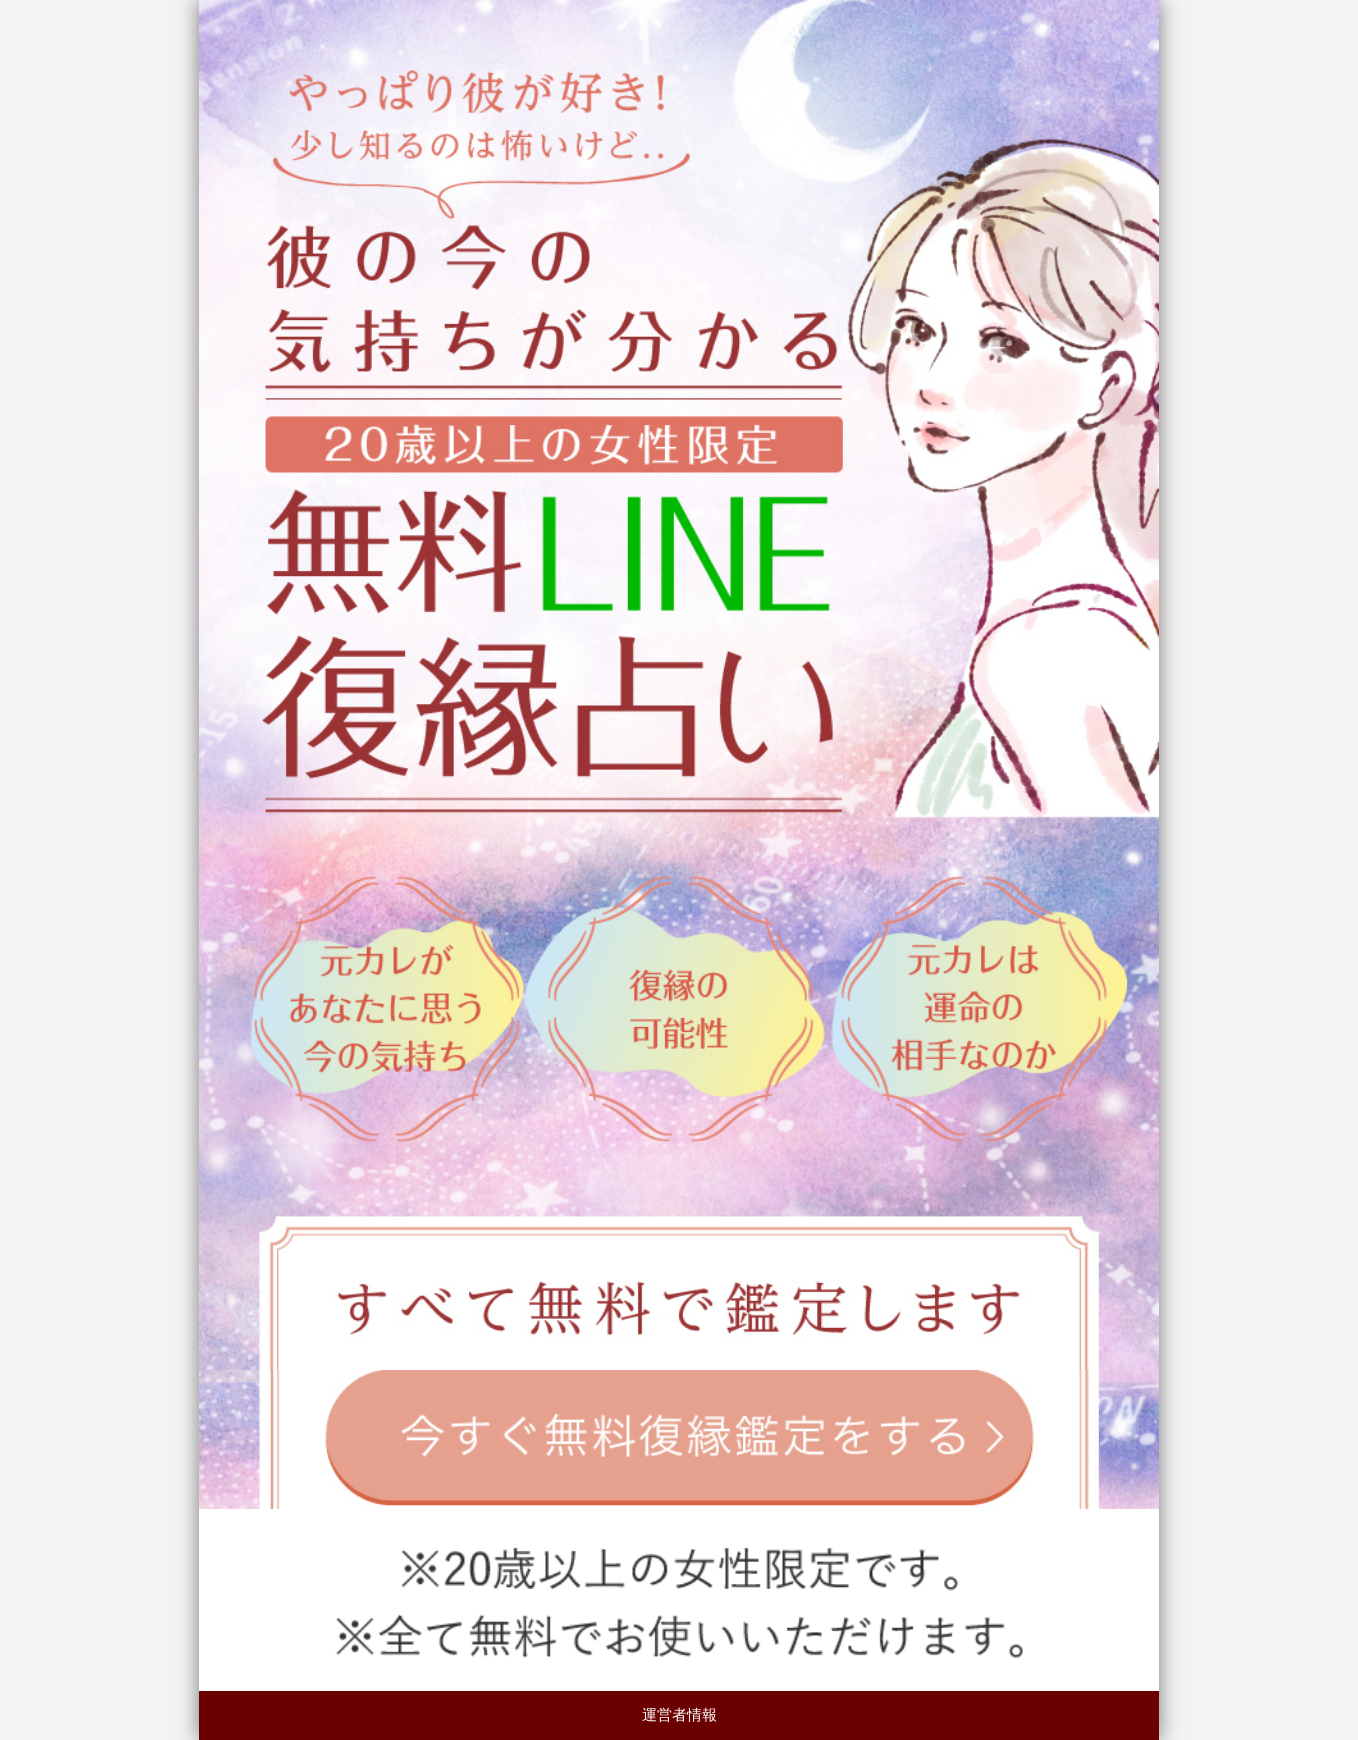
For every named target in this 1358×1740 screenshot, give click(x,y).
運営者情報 (679, 1714)
